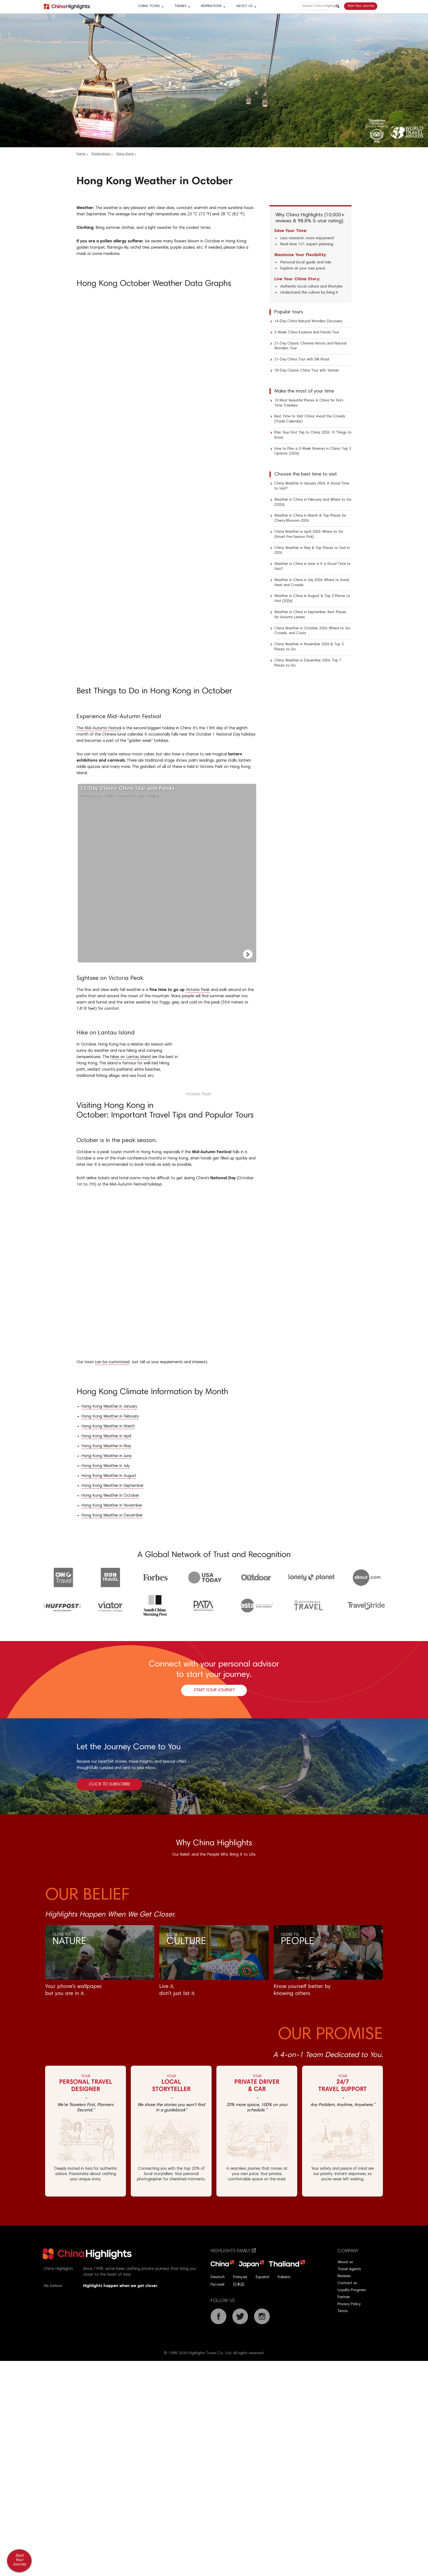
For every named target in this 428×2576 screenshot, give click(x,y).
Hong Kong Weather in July (105, 1466)
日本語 (238, 2285)
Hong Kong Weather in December (112, 1516)
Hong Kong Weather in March (108, 1427)
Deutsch (218, 2277)
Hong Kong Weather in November (111, 1506)
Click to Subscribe (109, 1784)
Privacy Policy (349, 2304)
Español (262, 2277)
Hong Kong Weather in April (106, 1436)
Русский (217, 2285)
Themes (180, 6)
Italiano (284, 2277)
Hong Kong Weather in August (108, 1476)
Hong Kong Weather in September (112, 1486)
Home (81, 154)
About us (345, 2262)
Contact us (347, 2283)
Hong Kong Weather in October (110, 1496)
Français (240, 2277)
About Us (244, 6)
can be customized (112, 1362)
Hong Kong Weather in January (109, 1407)
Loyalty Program (352, 2290)
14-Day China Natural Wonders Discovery (308, 321)
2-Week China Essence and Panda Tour (306, 332)
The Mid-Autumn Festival (98, 728)
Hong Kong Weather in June (106, 1456)
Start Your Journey (360, 6)
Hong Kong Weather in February (110, 1417)
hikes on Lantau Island (130, 1057)
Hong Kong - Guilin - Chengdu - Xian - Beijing (159, 791)
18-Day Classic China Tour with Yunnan (306, 370)
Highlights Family (233, 2251)
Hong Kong (125, 154)
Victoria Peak (198, 990)
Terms (343, 2311)
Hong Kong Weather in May (106, 1446)
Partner (344, 2297)
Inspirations (211, 6)
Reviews (344, 2276)
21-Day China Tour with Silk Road (301, 359)
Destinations (101, 154)
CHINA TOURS (149, 6)
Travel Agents (349, 2269)
